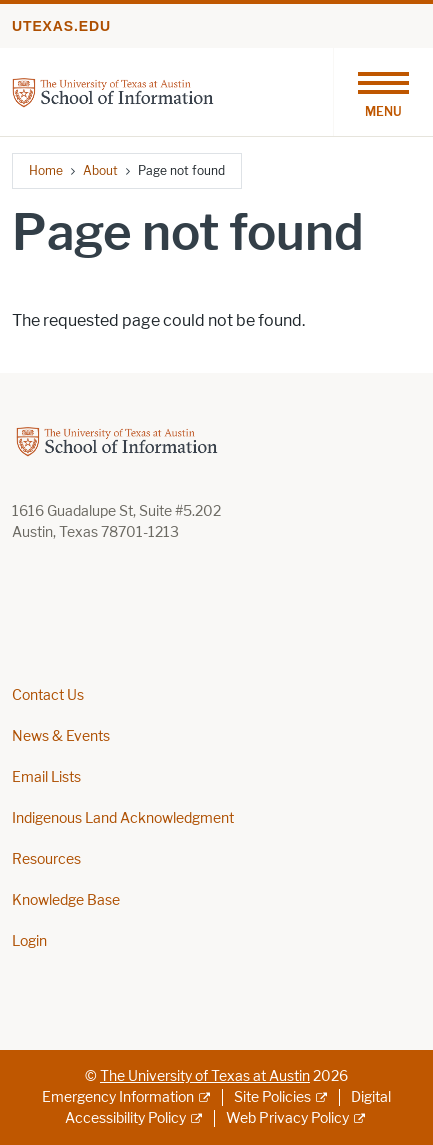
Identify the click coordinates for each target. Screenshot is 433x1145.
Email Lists (46, 777)
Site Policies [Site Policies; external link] (272, 1097)
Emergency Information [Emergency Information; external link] (118, 1097)
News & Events (61, 736)
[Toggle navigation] (383, 92)
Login (29, 941)
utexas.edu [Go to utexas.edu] (61, 26)
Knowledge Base (66, 900)
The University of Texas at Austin (205, 1076)
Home (46, 170)
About (100, 170)
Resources (46, 859)
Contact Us (48, 695)
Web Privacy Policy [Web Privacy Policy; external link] (287, 1118)
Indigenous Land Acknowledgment (123, 818)
